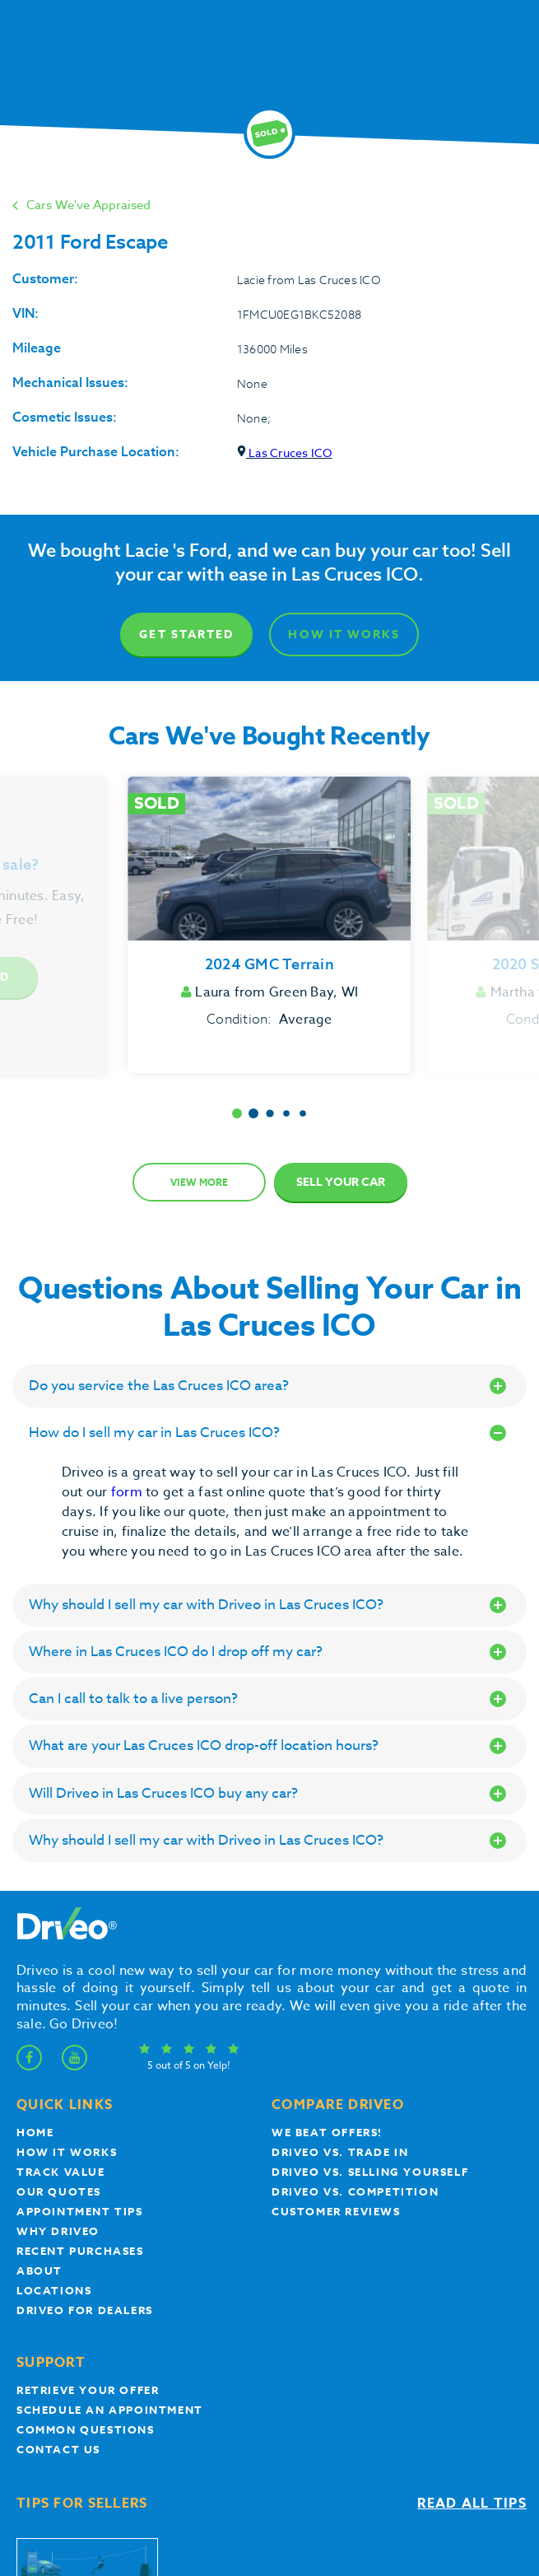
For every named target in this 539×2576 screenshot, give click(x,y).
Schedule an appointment (109, 2409)
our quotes (58, 2191)
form (128, 1492)
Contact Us (58, 2449)
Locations (53, 2290)
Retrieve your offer (87, 2389)
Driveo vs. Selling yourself (370, 2171)
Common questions (85, 2429)
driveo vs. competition (355, 2191)
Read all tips (472, 2503)
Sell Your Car (340, 1182)
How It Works (343, 634)
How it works (66, 2151)
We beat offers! (327, 2132)
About (39, 2270)
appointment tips (79, 2211)
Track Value (60, 2171)
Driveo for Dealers (84, 2310)
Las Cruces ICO (284, 452)
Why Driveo (58, 2231)
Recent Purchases (80, 2250)
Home (34, 2132)
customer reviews (336, 2211)
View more (199, 1182)
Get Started (186, 634)
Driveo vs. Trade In (340, 2151)
